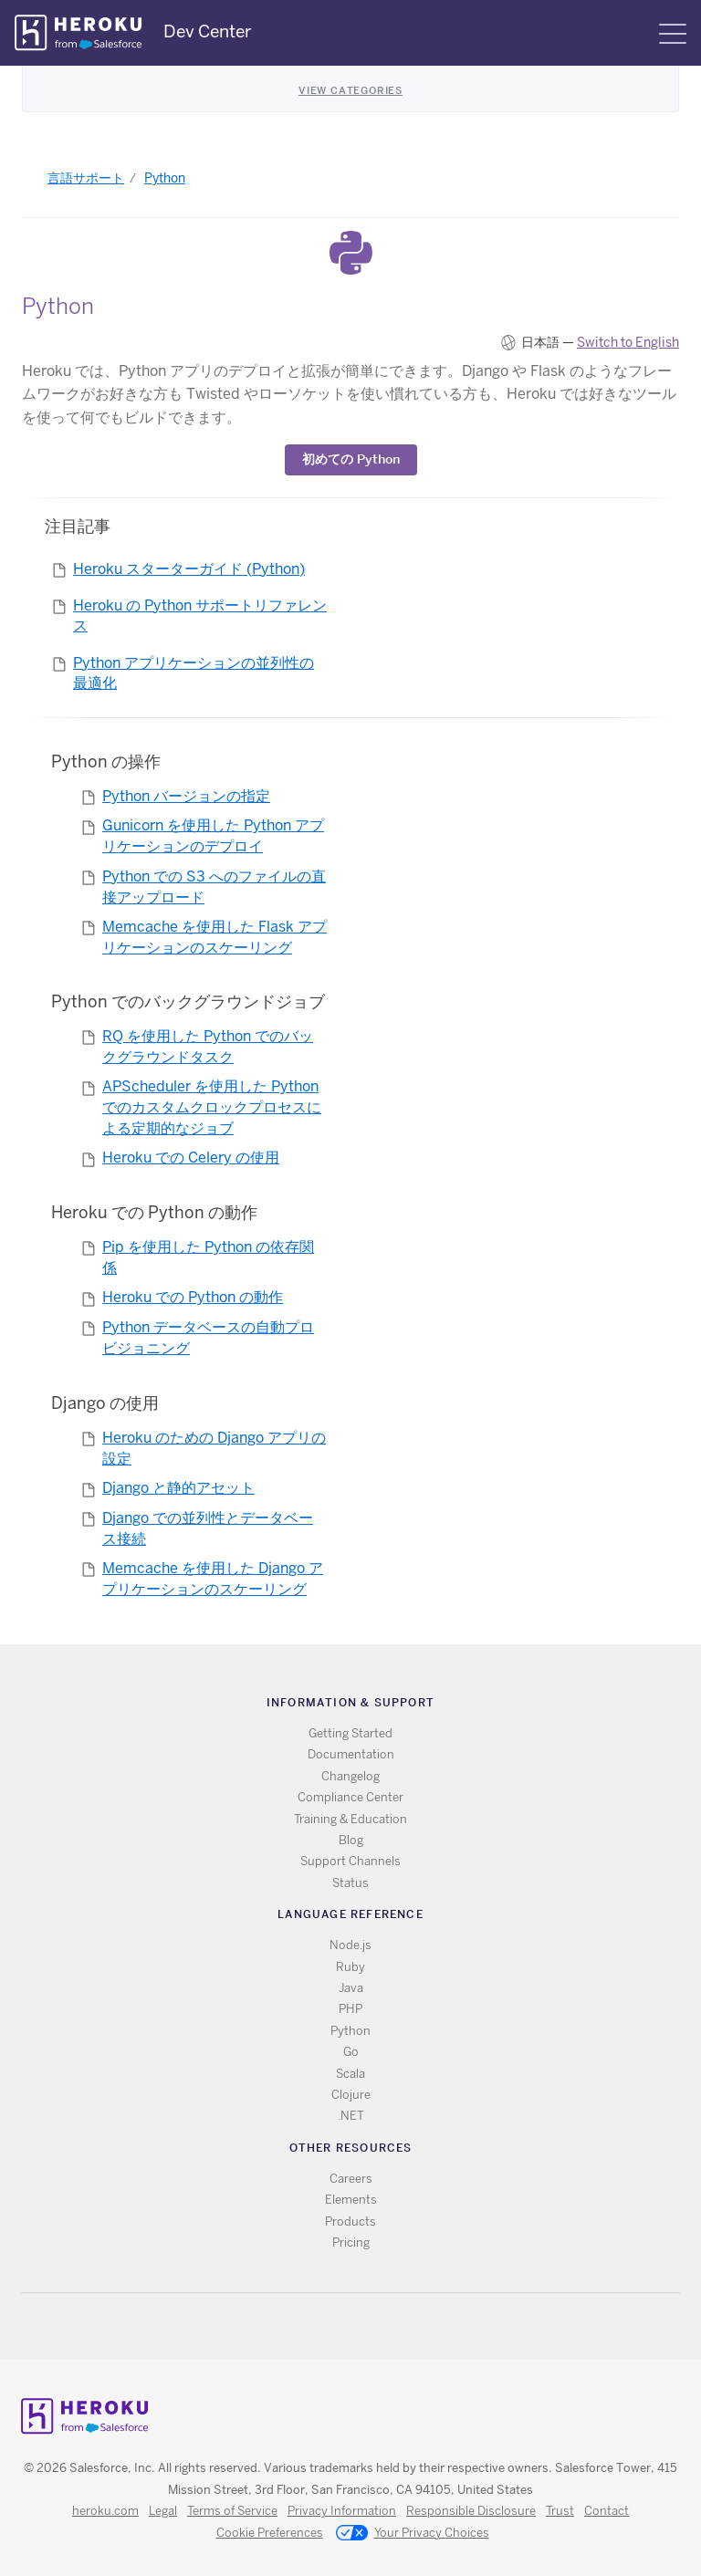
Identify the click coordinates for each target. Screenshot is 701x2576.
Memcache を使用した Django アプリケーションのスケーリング (212, 1579)
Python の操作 (106, 761)
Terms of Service (232, 2511)
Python (164, 178)
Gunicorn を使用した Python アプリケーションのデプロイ (213, 836)
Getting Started (350, 1733)
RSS (309, 2326)
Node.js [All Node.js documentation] (350, 1945)
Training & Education (350, 1819)
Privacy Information (342, 2511)
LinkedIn (388, 2326)
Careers (351, 2178)
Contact (606, 2511)
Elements (351, 2199)
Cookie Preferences (269, 2532)
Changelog (350, 1776)
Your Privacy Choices (412, 2534)
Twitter (335, 2326)
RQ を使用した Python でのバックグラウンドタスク (207, 1047)
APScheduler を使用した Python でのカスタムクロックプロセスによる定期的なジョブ (211, 1107)
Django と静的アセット (178, 1487)
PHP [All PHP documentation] (350, 2009)
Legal (163, 2511)
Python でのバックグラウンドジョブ (188, 1001)
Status (350, 1883)
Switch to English (628, 342)
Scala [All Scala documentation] (350, 2074)
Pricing (351, 2242)
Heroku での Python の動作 (154, 1212)
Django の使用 (105, 1402)
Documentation (351, 1754)
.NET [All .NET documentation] (351, 2115)
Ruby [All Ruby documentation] (350, 1967)
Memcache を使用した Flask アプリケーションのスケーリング (214, 937)
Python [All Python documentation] (350, 2031)
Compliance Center (350, 1797)
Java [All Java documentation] (351, 1988)
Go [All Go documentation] (351, 2052)
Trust (560, 2511)
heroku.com (105, 2511)
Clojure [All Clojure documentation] (351, 2094)
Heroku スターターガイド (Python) (189, 569)
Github (361, 2326)
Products (350, 2221)
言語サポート (85, 178)
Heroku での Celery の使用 (190, 1157)
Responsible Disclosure (471, 2511)
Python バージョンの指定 (186, 796)
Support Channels (350, 1861)
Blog (351, 1840)
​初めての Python (351, 459)
